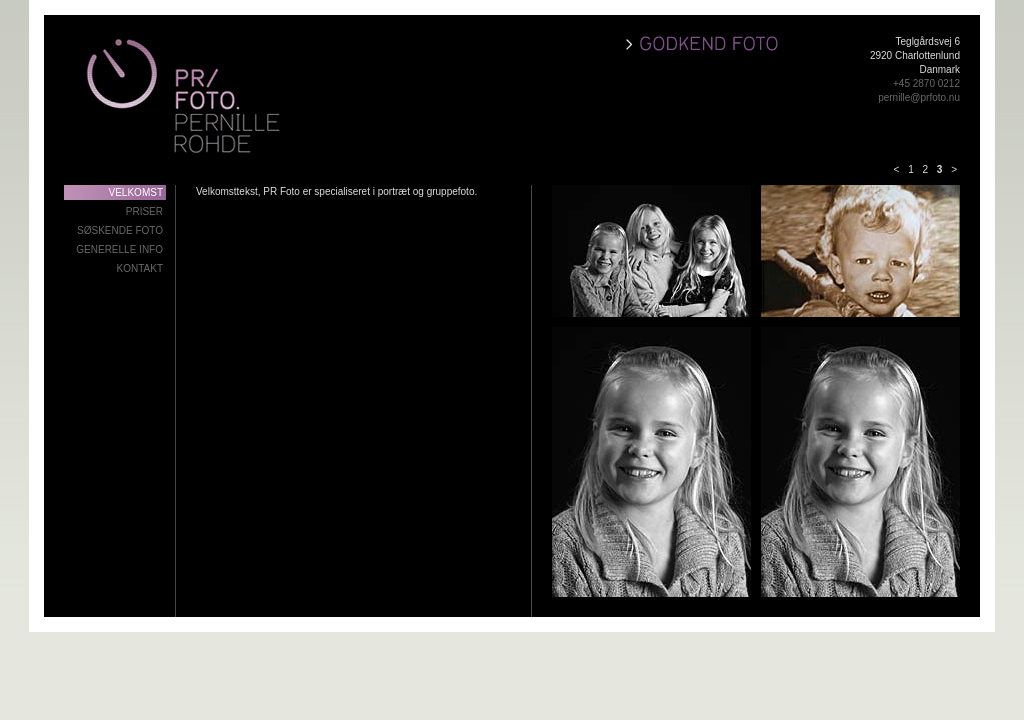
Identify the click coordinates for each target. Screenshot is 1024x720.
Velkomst (136, 192)
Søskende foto (120, 230)
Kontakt (140, 268)
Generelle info (119, 249)
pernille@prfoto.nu (919, 97)
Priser (144, 211)
